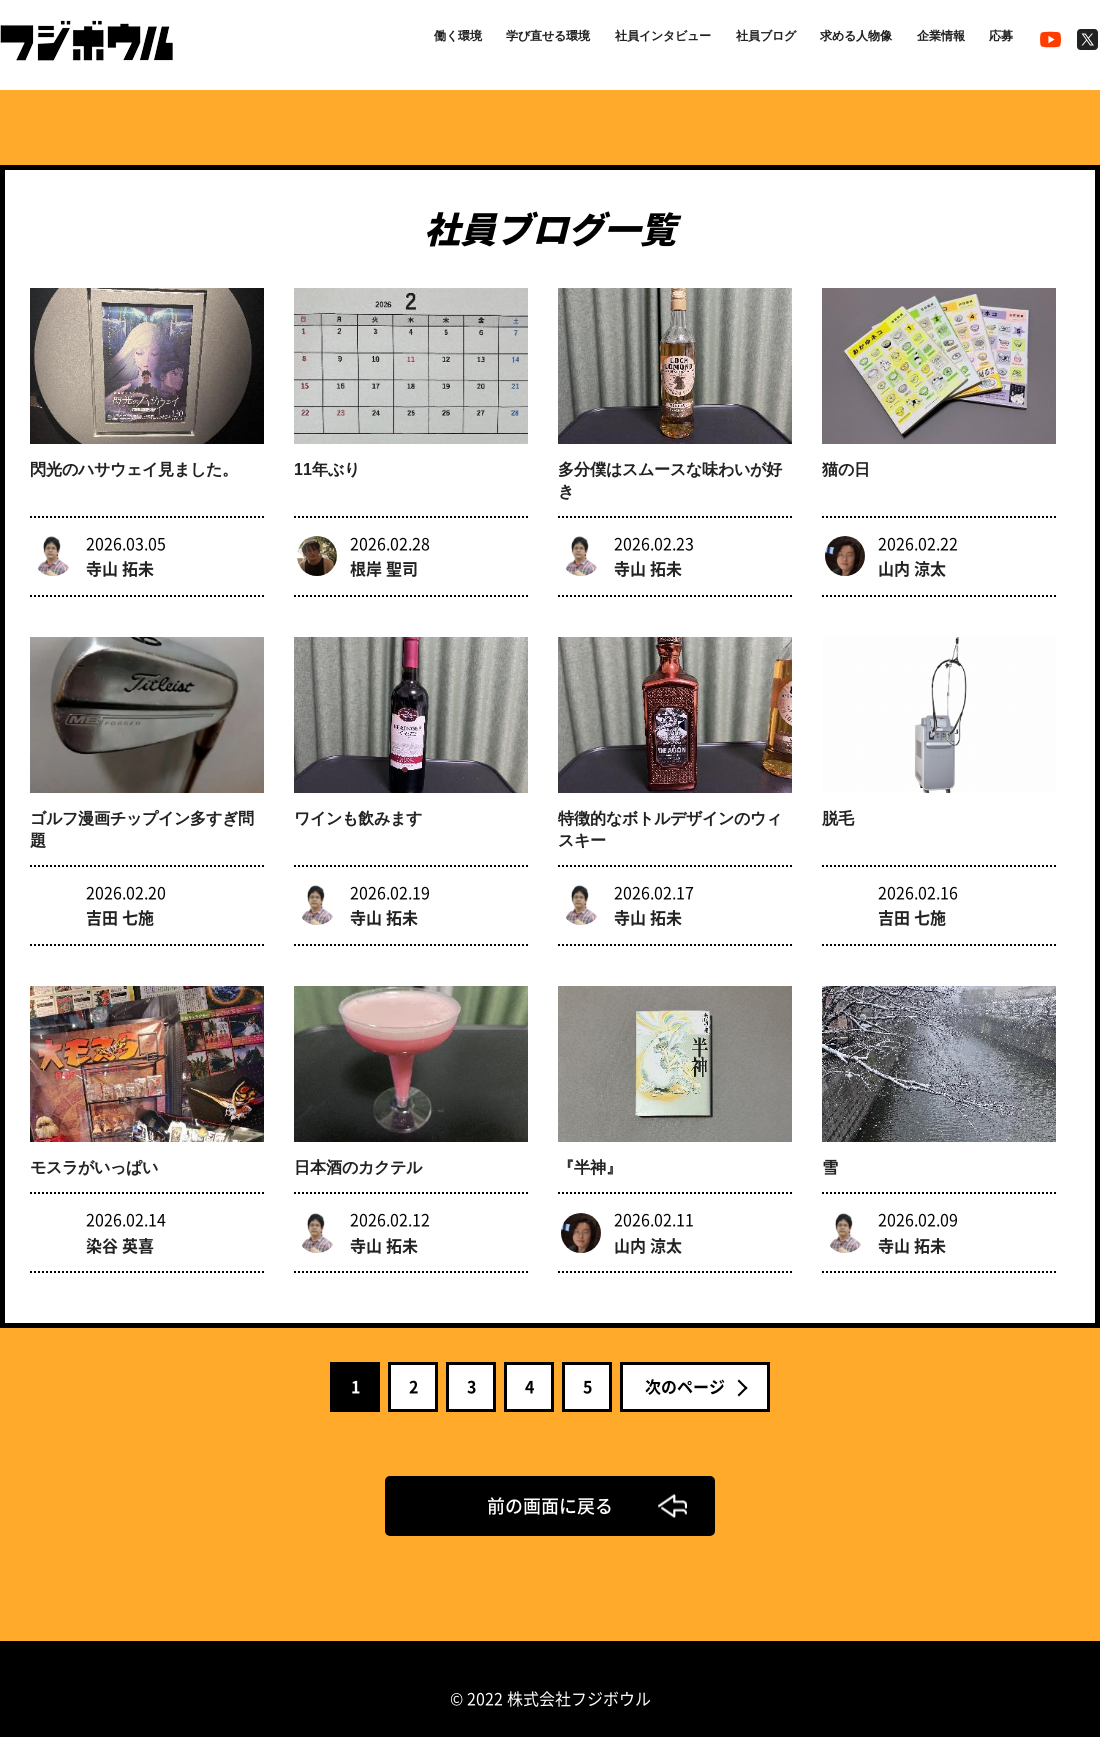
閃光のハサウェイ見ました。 (134, 463)
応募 (997, 41)
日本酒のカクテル (358, 1148)
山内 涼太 (912, 561)
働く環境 (372, 41)
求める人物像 (830, 41)
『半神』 (590, 1148)
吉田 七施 (120, 904)
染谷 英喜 (120, 1225)
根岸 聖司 (384, 561)
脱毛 (838, 805)
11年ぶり (327, 463)
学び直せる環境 (476, 41)
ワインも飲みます (358, 805)
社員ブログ (726, 41)
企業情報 (928, 41)
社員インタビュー (608, 41)
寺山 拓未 (120, 561)
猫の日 (846, 463)
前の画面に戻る (550, 1485)
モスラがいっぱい (94, 1148)
